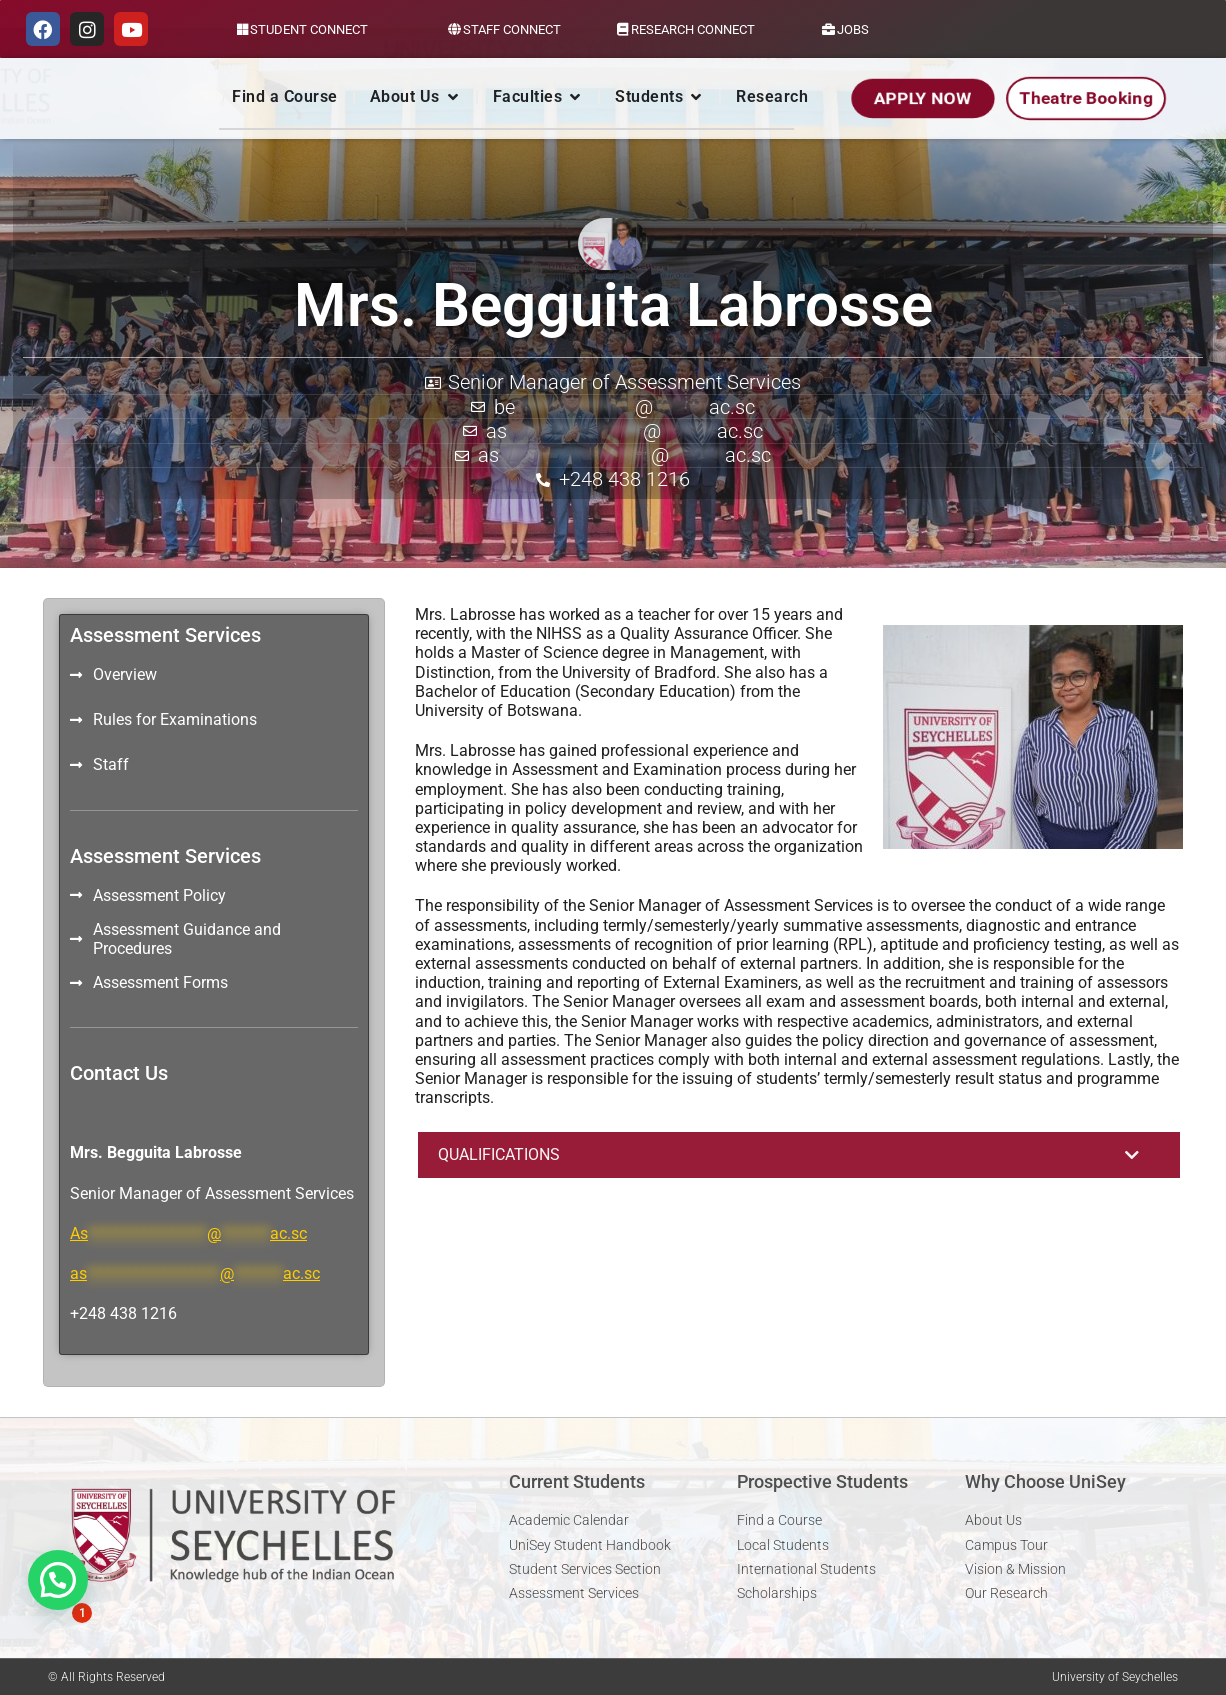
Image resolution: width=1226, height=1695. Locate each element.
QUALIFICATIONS (499, 1154)
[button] (799, 1155)
